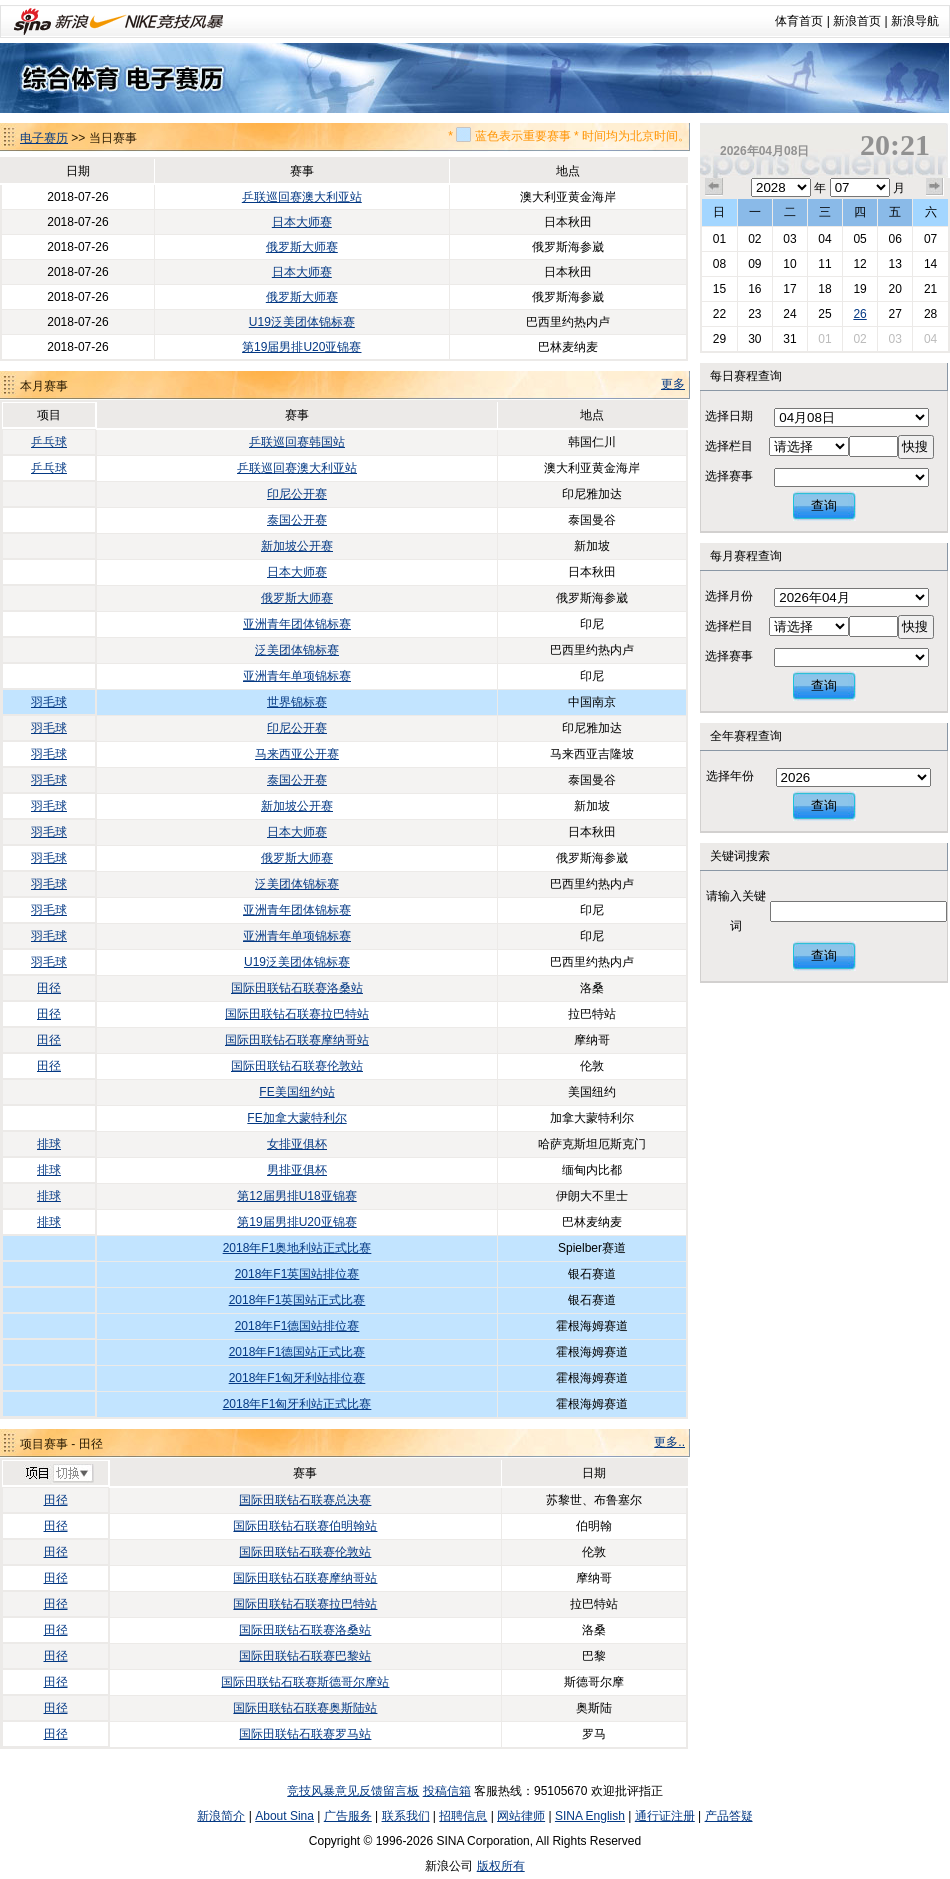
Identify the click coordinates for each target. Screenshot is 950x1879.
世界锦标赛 (297, 702)
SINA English (590, 1816)
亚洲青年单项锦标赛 (297, 676)
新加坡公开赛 (297, 546)
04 (824, 239)
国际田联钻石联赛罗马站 (305, 1734)
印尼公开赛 (297, 494)
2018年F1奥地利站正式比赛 (297, 1248)
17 (789, 289)
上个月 (714, 187)
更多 (673, 384)
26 (859, 314)
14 (930, 264)
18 (824, 289)
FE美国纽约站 (296, 1092)
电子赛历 (44, 138)
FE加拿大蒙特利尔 (296, 1118)
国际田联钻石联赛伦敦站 (297, 1066)
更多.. (669, 1442)
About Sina (284, 1816)
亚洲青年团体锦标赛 (297, 624)
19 (859, 289)
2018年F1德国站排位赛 (297, 1326)
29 (719, 339)
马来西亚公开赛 (297, 754)
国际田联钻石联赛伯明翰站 (305, 1526)
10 (789, 264)
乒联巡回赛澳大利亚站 (302, 197)
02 (754, 239)
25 (824, 314)
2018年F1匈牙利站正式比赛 (297, 1404)
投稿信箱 (447, 1791)
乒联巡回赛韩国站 (297, 442)
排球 (49, 1144)
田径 (49, 988)
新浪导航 (915, 21)
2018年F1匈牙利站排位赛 (297, 1378)
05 (859, 239)
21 (930, 289)
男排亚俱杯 (297, 1170)
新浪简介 (221, 1816)
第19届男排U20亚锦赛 (301, 347)
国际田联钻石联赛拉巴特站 (297, 1014)
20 (894, 289)
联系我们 (406, 1816)
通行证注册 (665, 1816)
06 (894, 239)
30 (754, 339)
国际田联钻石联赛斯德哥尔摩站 (305, 1682)
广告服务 (348, 1816)
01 (719, 239)
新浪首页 (857, 21)
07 (930, 239)
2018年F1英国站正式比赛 (297, 1300)
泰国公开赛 (297, 520)
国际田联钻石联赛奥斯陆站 (305, 1708)
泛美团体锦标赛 (297, 650)
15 (719, 289)
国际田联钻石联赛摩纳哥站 (297, 1040)
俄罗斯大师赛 (302, 247)
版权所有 (501, 1866)
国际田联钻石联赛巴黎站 (305, 1656)
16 (754, 289)
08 (719, 264)
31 (789, 339)
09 (754, 264)
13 (894, 264)
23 (754, 314)
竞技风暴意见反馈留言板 (353, 1791)
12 (859, 264)
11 (824, 264)
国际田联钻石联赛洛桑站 (297, 988)
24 (789, 314)
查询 (824, 505)
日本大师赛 (302, 222)
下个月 (935, 187)
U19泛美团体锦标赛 (302, 322)
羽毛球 (49, 702)
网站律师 (521, 1816)
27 (894, 314)
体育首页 (799, 21)
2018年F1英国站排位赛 (297, 1274)
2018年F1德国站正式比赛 (297, 1352)
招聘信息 (463, 1816)
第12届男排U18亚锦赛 (296, 1196)
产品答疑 (729, 1816)
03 (789, 239)
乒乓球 (49, 442)
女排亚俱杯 (297, 1144)
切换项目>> (58, 1474)
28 (930, 314)
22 (719, 314)
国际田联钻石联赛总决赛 (305, 1500)
